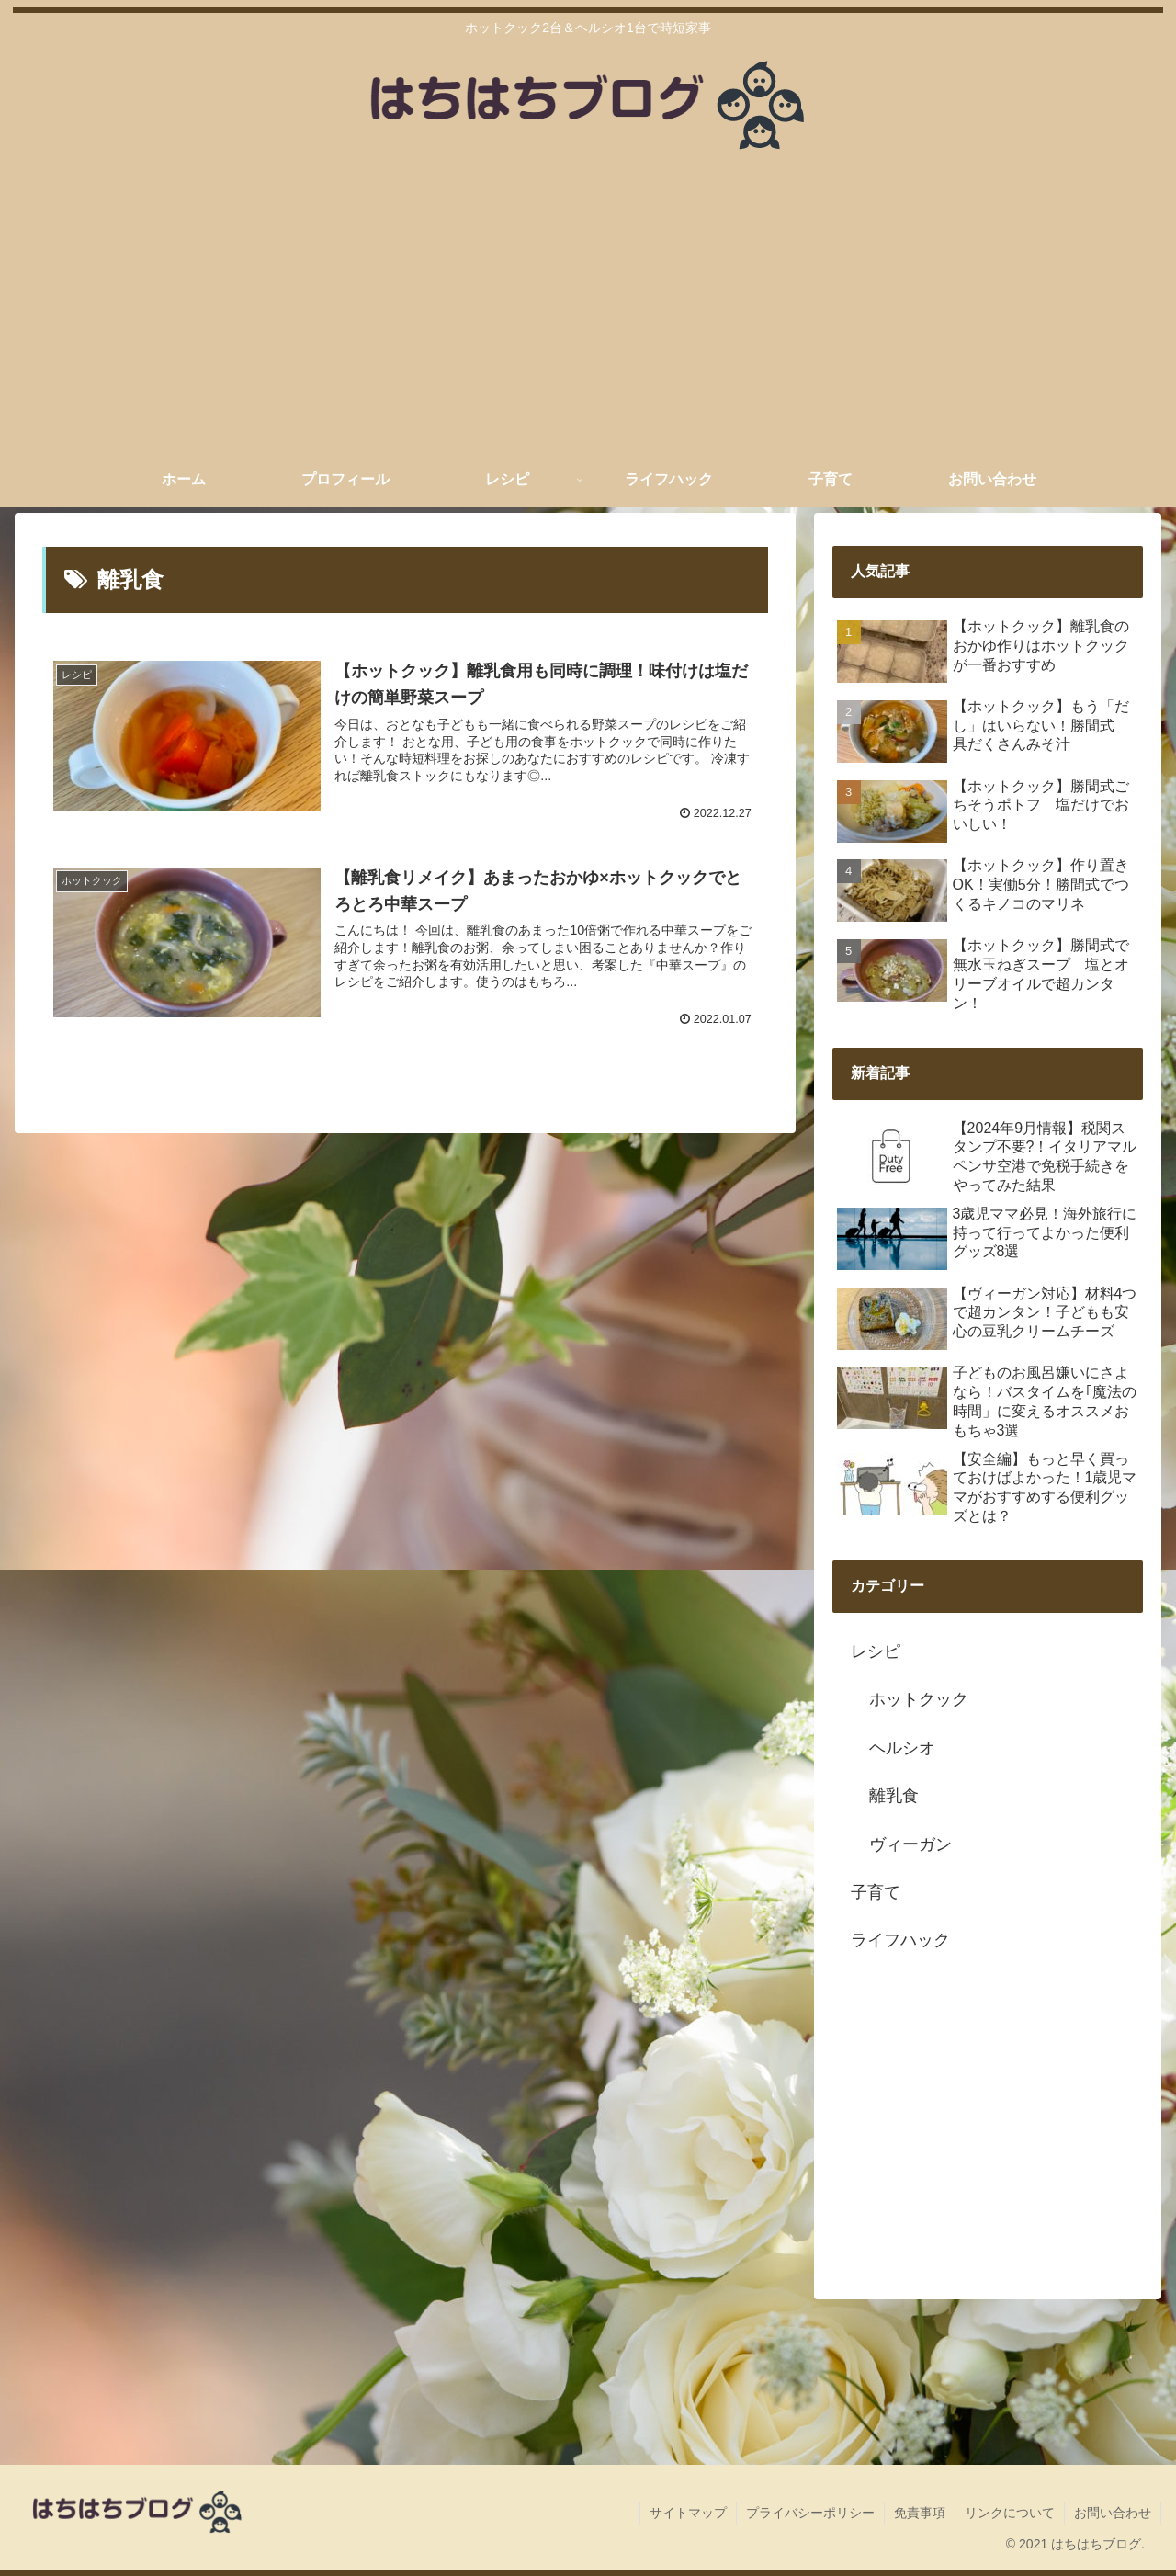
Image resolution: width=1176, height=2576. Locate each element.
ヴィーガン (910, 1844)
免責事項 (919, 2512)
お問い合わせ (1112, 2512)
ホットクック (918, 1699)
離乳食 (894, 1796)
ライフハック (900, 1940)
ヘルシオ (902, 1748)
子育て (875, 1892)
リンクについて (1010, 2512)
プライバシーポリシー (810, 2512)
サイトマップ (688, 2512)
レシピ (875, 1651)
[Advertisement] (588, 314)
